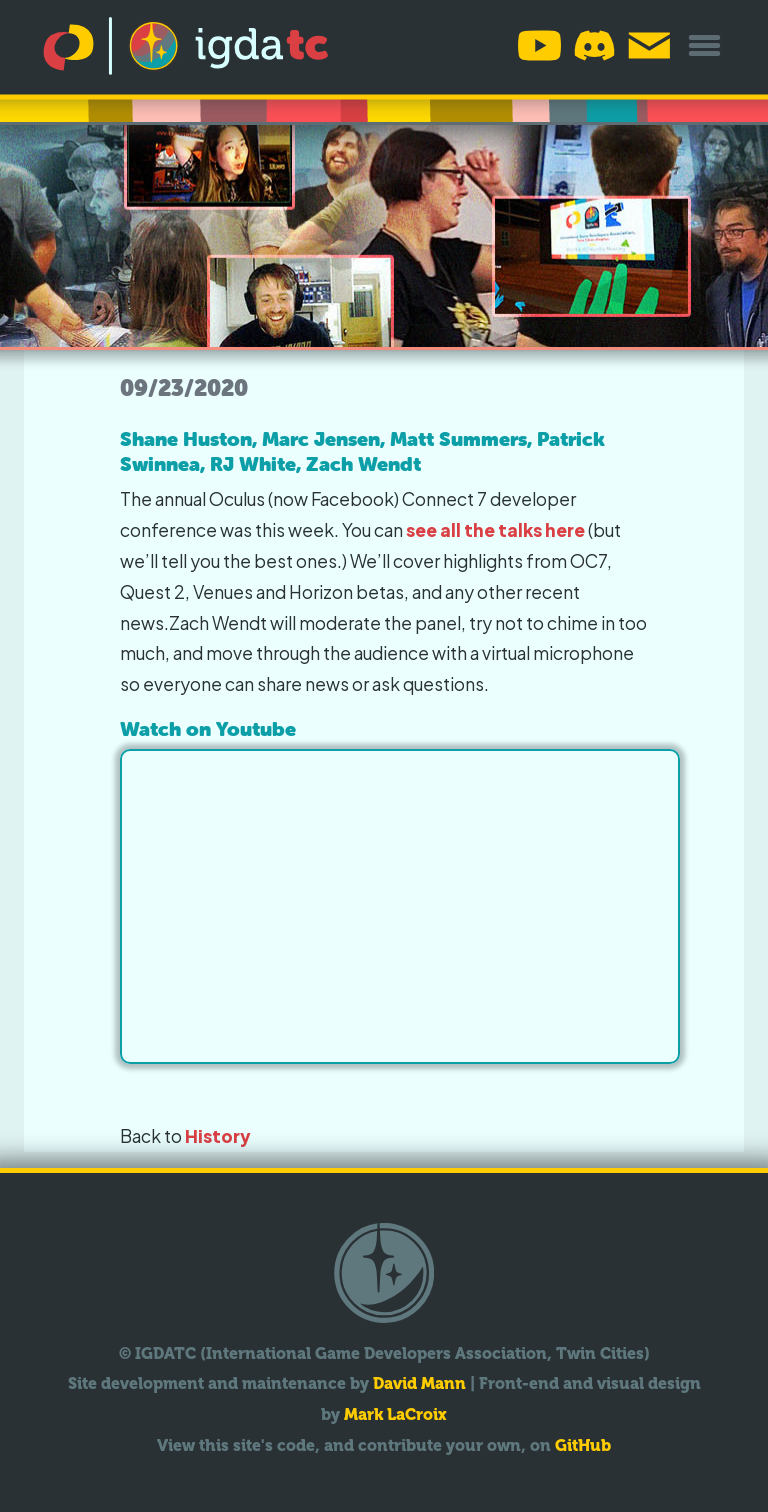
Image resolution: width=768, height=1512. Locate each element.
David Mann (419, 1383)
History (218, 1136)
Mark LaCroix (395, 1414)
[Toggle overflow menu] (704, 45)
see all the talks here (495, 530)
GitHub (583, 1445)
